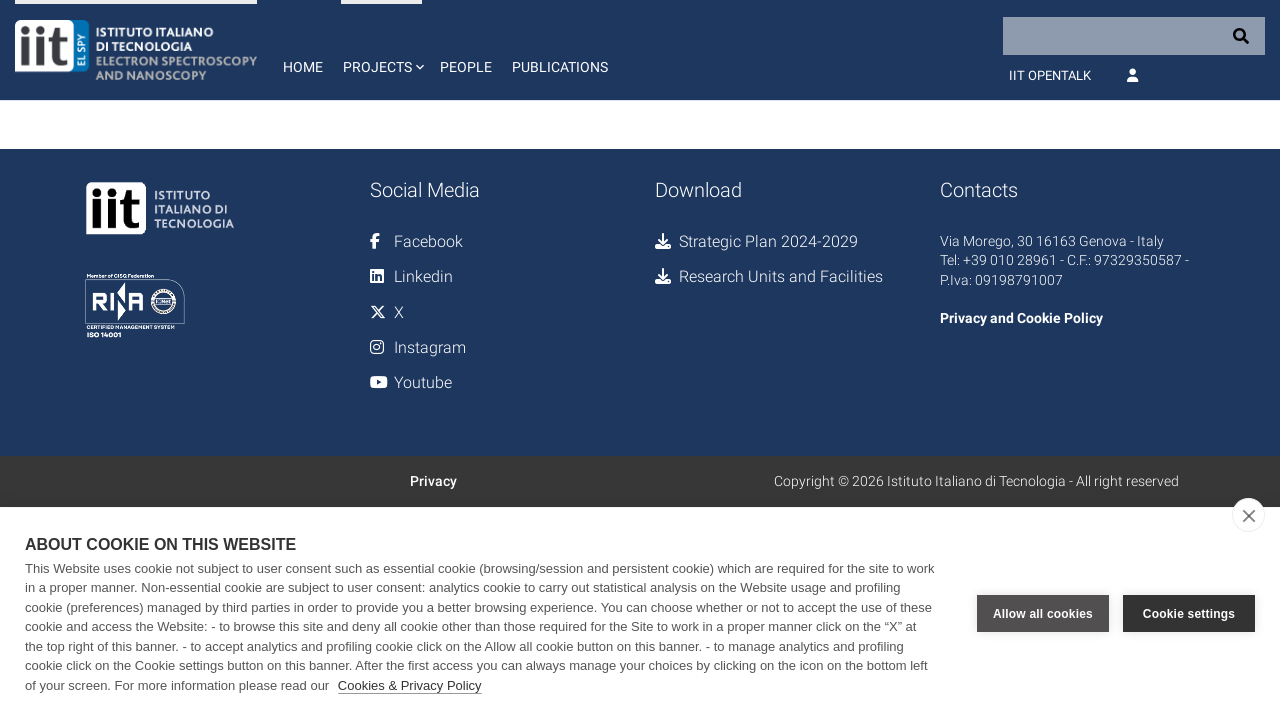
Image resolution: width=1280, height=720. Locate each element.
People (466, 67)
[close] (1248, 515)
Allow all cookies (1043, 614)
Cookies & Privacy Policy (410, 685)
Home (303, 67)
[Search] (1134, 36)
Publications (560, 67)
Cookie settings (1189, 614)
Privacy (433, 481)
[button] (381, 50)
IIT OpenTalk (1050, 75)
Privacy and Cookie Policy (1021, 318)
